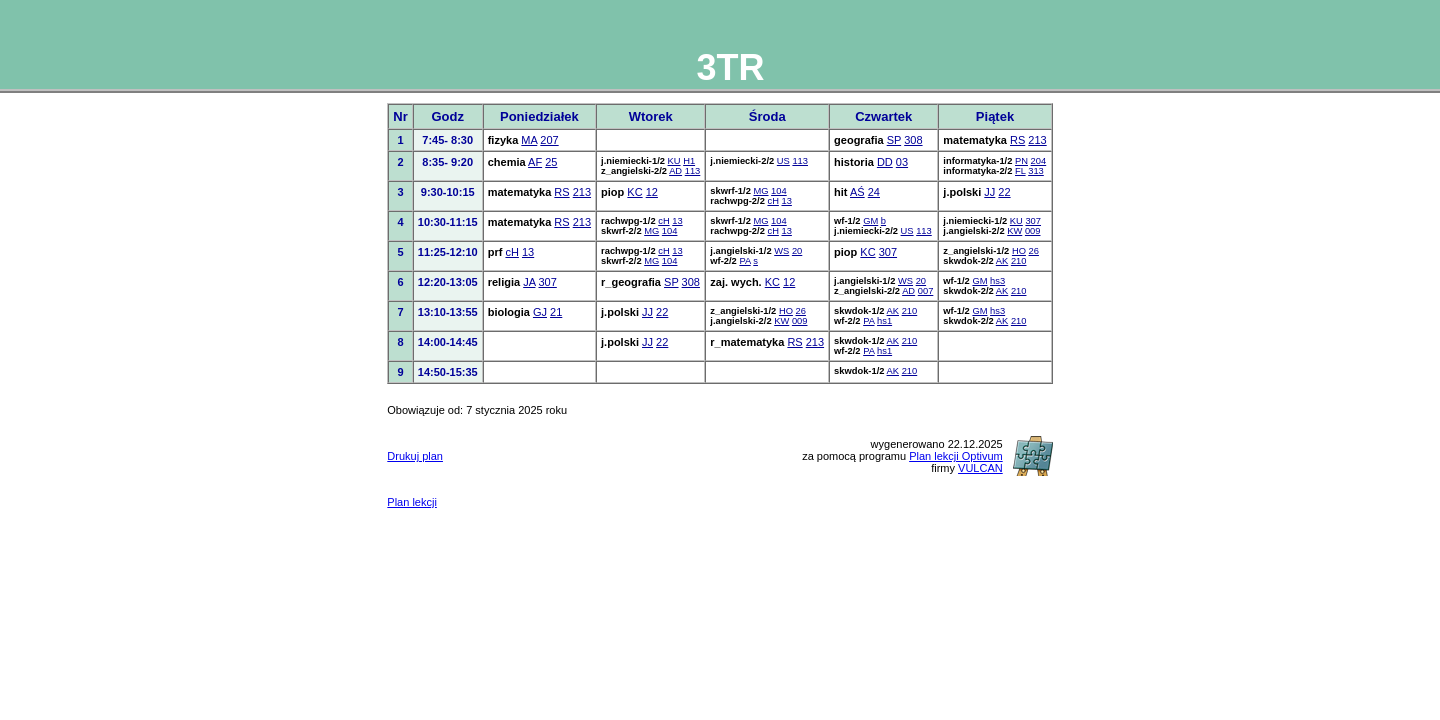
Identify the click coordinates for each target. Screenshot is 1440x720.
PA (744, 261)
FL (1020, 171)
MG (760, 191)
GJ (540, 312)
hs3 (997, 281)
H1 (689, 161)
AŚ (857, 192)
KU (674, 161)
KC (634, 192)
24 (874, 192)
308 (913, 140)
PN (1021, 161)
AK (1002, 261)
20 (797, 251)
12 (652, 192)
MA (529, 140)
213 (1037, 140)
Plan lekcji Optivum (956, 456)
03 (902, 162)
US (783, 161)
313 (1036, 171)
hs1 (884, 321)
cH (772, 201)
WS (781, 251)
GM (870, 221)
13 (786, 201)
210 (1019, 261)
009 (1033, 231)
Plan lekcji (412, 502)
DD (885, 162)
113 (693, 171)
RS (1017, 140)
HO (1019, 251)
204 (1039, 161)
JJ (989, 192)
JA (529, 282)
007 (926, 291)
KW (1014, 231)
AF (535, 162)
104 (779, 191)
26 (1034, 251)
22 (1004, 192)
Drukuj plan (415, 456)
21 (556, 312)
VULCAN (980, 468)
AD (675, 171)
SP (894, 140)
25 (551, 162)
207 (549, 140)
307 (1033, 221)
